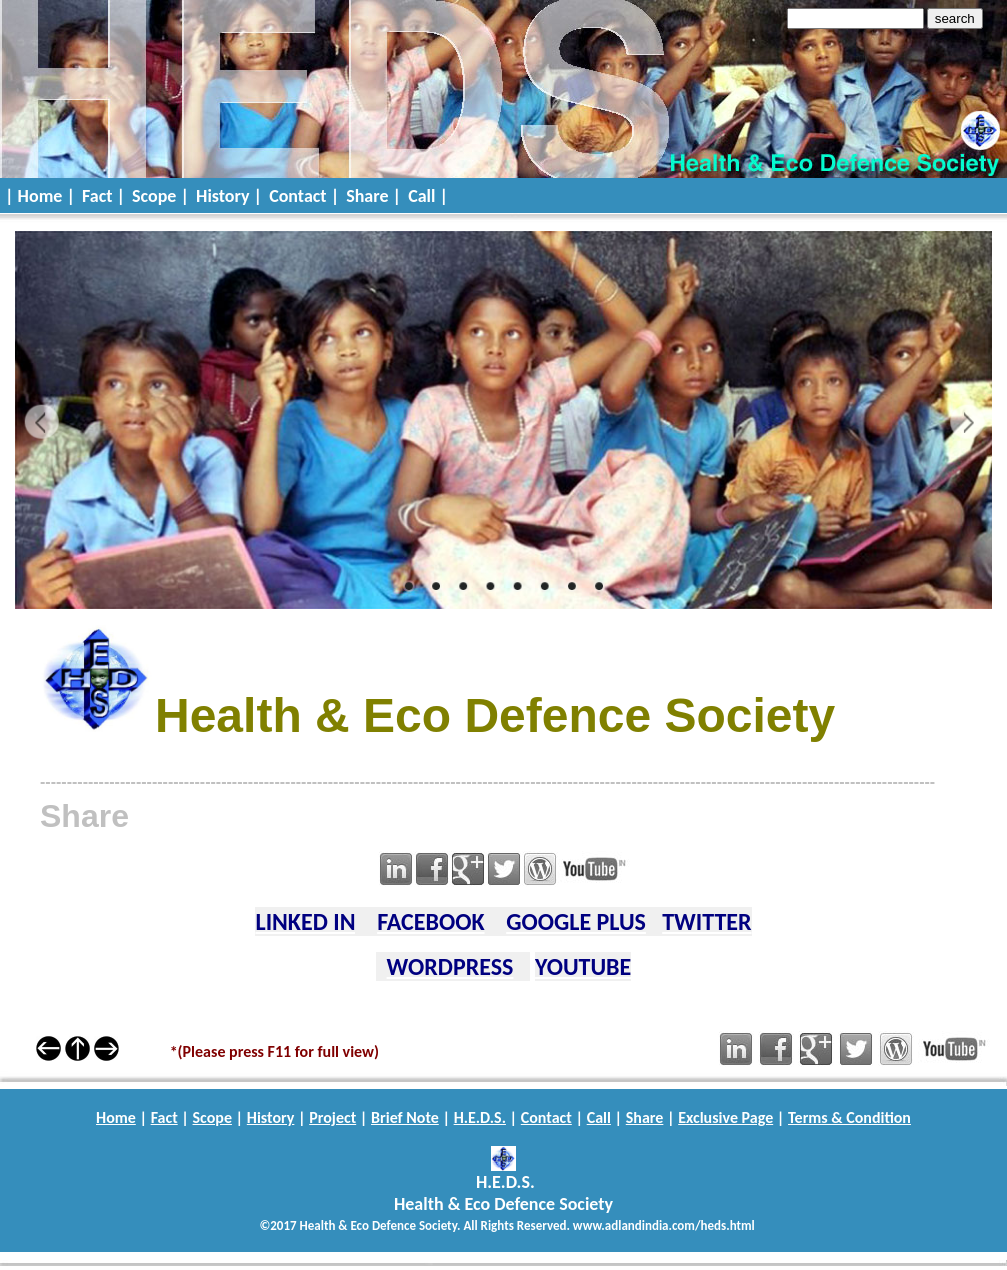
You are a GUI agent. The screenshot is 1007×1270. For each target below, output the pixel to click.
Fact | (103, 196)
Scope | (160, 196)
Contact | (304, 196)
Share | (373, 196)
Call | (428, 196)
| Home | (40, 196)
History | (229, 196)
